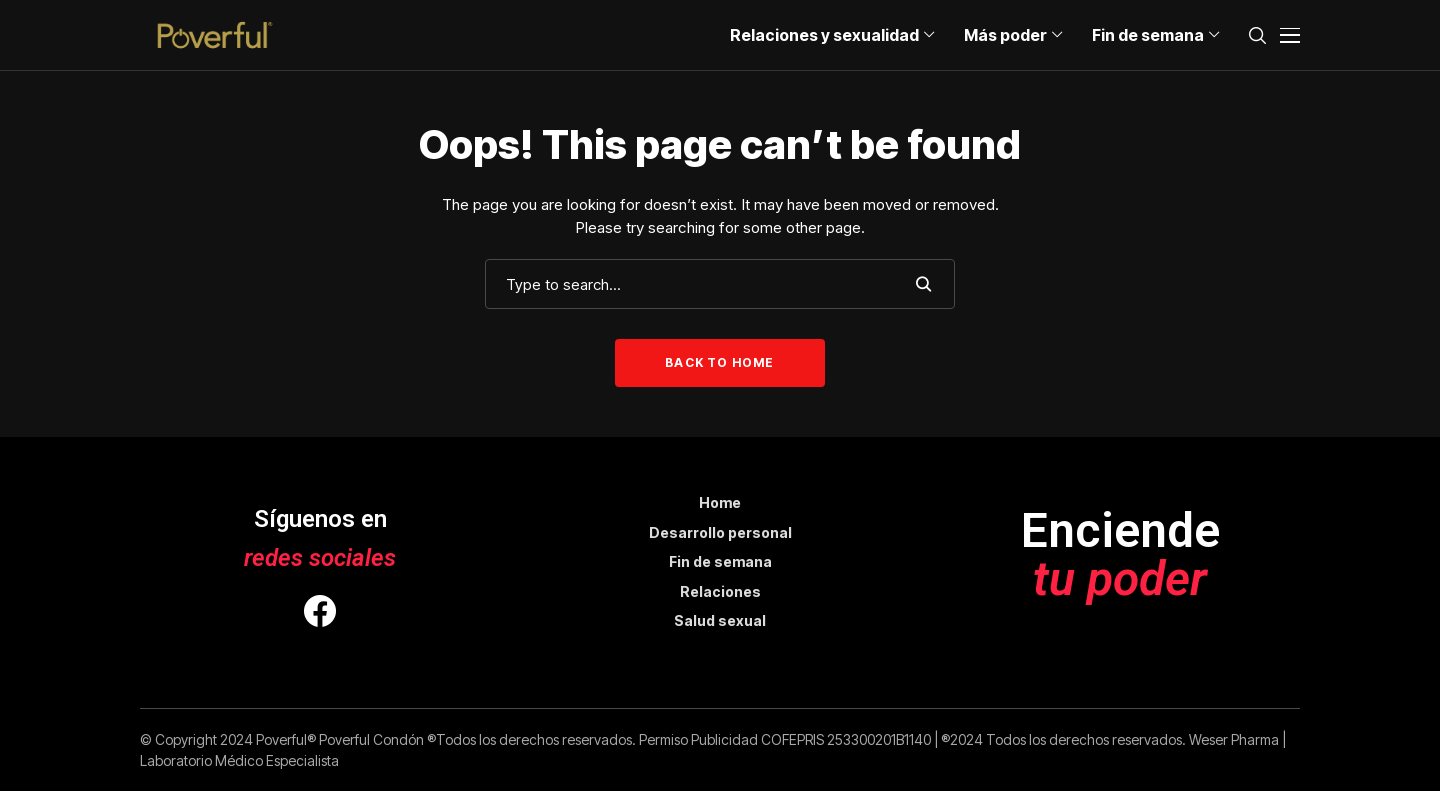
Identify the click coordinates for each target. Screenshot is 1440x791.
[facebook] (320, 614)
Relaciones (720, 591)
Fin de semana (720, 561)
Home (720, 502)
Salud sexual (720, 620)
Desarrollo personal (720, 532)
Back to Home (719, 362)
